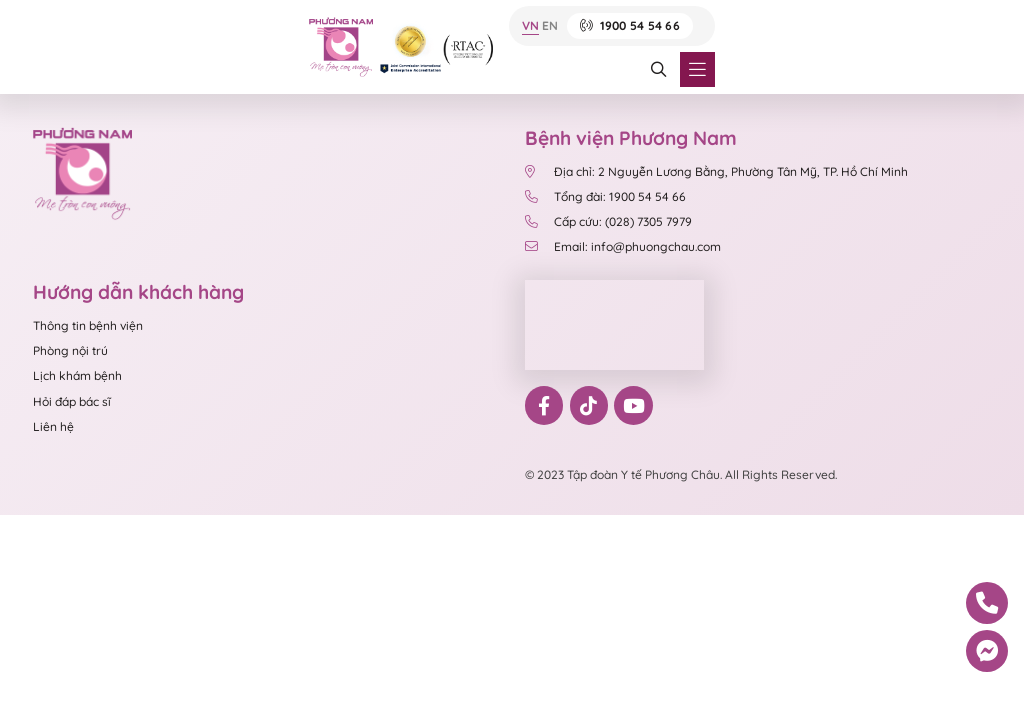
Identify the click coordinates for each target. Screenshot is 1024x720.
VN (530, 26)
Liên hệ (53, 426)
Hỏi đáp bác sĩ (72, 401)
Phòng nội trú (70, 350)
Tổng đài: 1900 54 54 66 (605, 196)
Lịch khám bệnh (77, 375)
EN (550, 26)
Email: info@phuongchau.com (623, 246)
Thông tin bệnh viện (88, 325)
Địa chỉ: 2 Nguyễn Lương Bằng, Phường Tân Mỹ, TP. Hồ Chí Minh (716, 171)
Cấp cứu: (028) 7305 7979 (608, 221)
